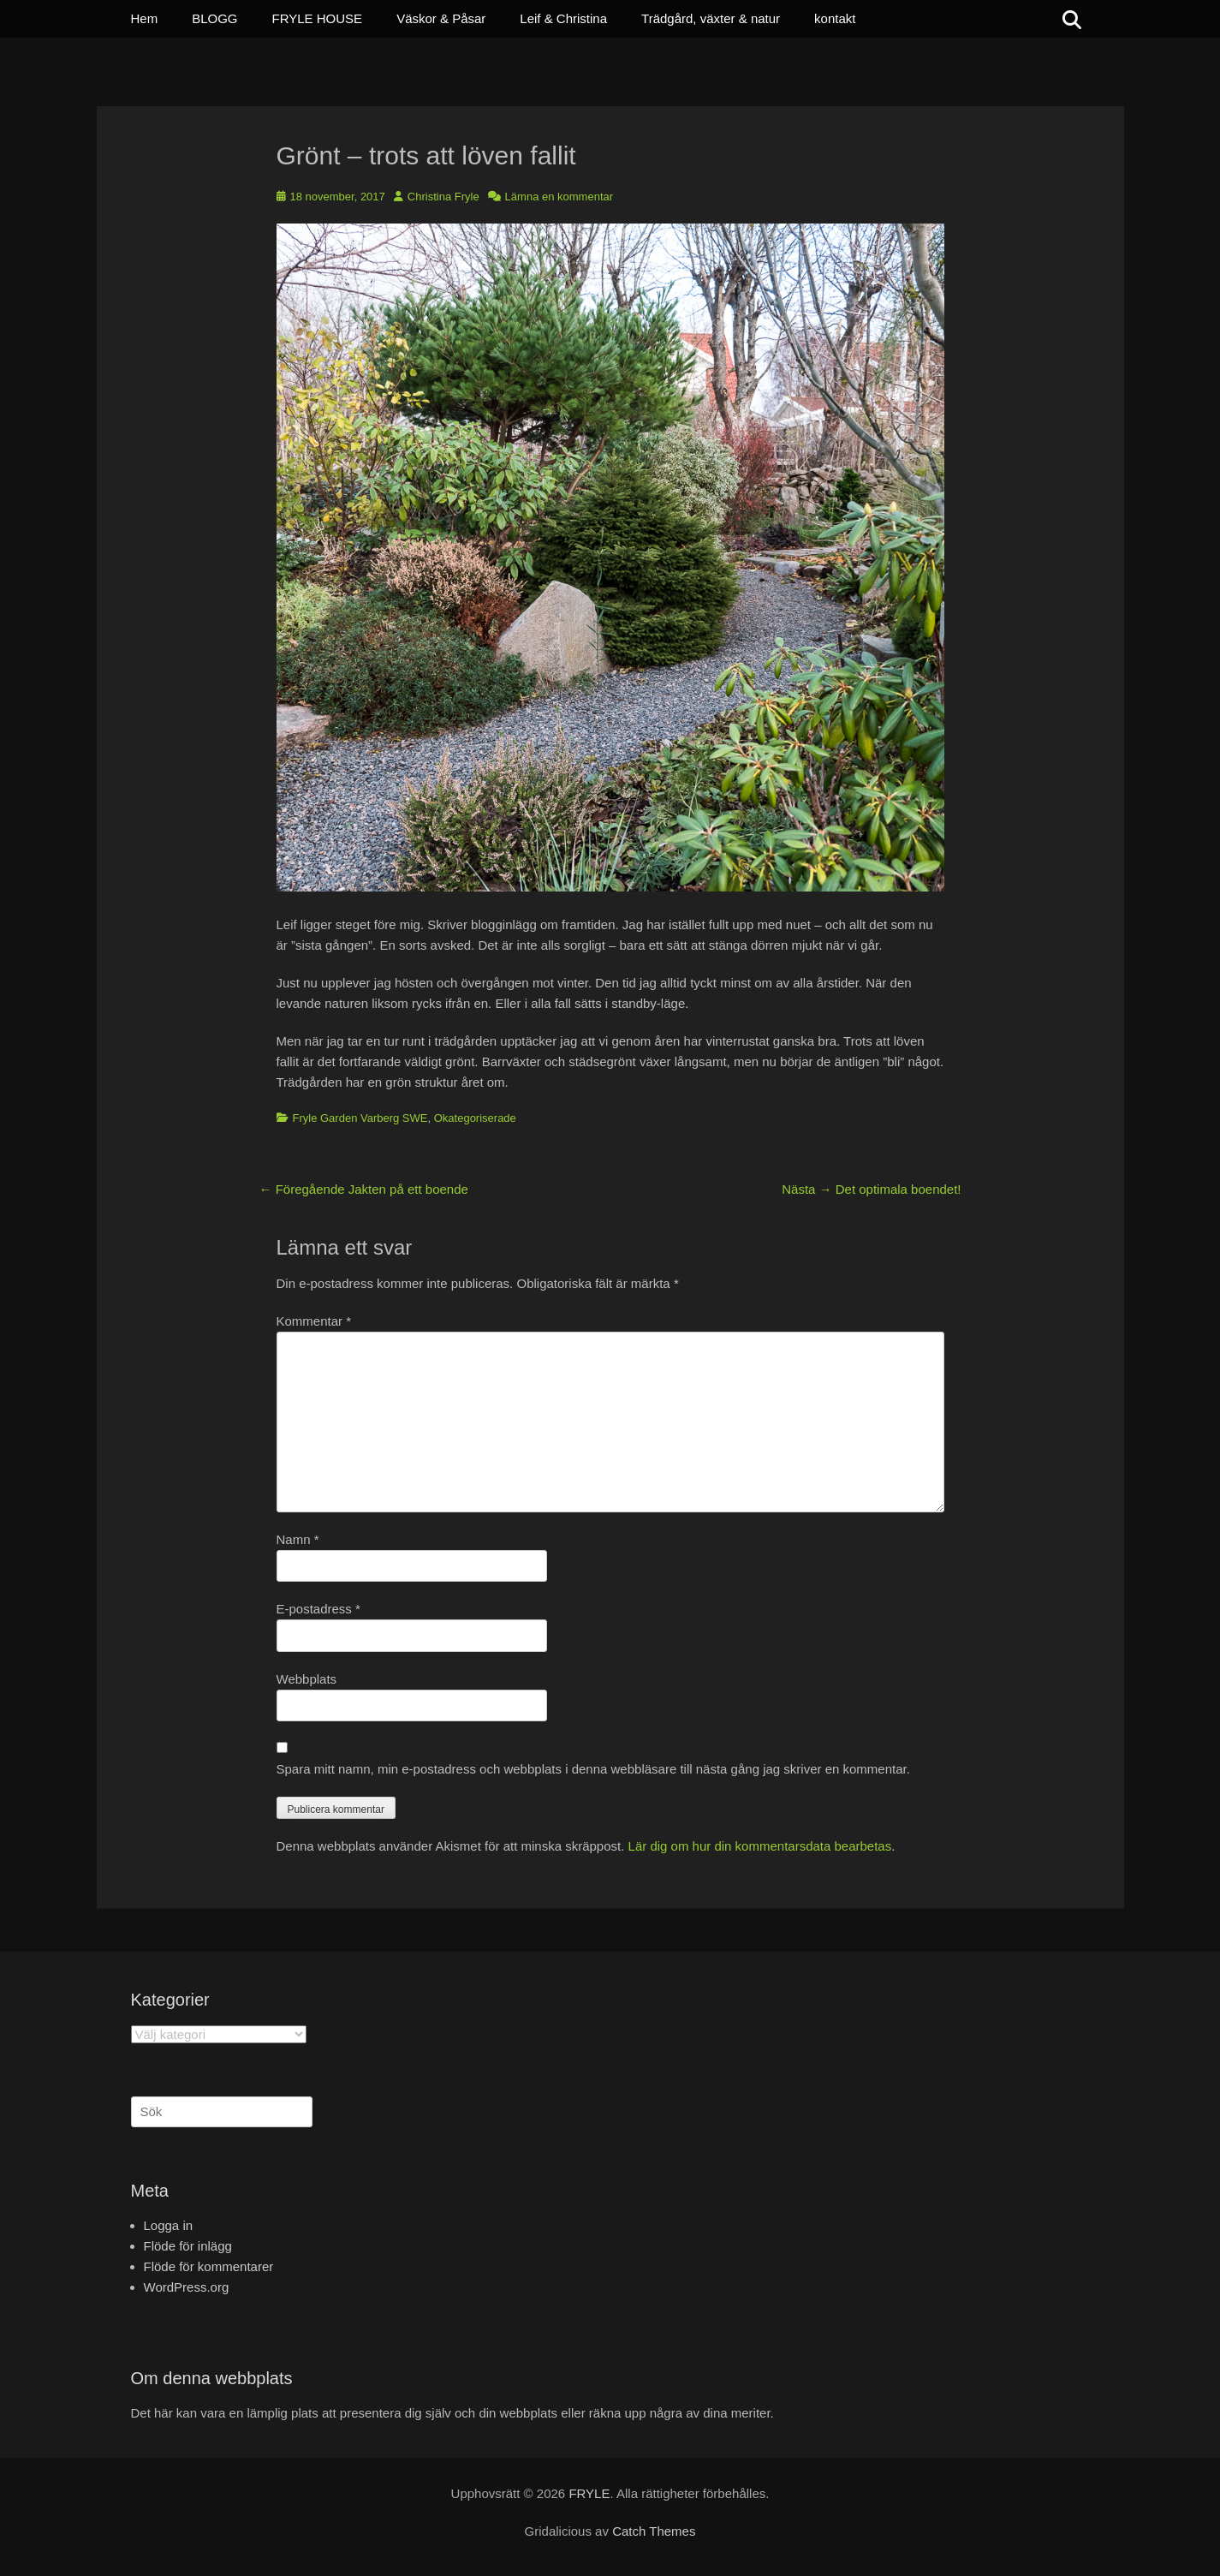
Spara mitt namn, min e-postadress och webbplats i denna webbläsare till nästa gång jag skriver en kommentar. (593, 1769)
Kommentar (314, 1321)
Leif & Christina (563, 18)
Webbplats (307, 1679)
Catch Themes (653, 2531)
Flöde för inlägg (188, 2246)
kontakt (834, 18)
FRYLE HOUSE (317, 18)
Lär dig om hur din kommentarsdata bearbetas (760, 1846)
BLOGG (214, 18)
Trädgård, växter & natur (710, 18)
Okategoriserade (475, 1118)
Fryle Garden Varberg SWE (360, 1118)
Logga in (168, 2225)
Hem (144, 18)
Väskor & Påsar (440, 18)
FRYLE (589, 2493)
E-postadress (318, 1608)
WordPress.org (186, 2287)
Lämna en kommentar (559, 196)
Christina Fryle (443, 196)
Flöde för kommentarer (209, 2266)
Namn (298, 1539)
